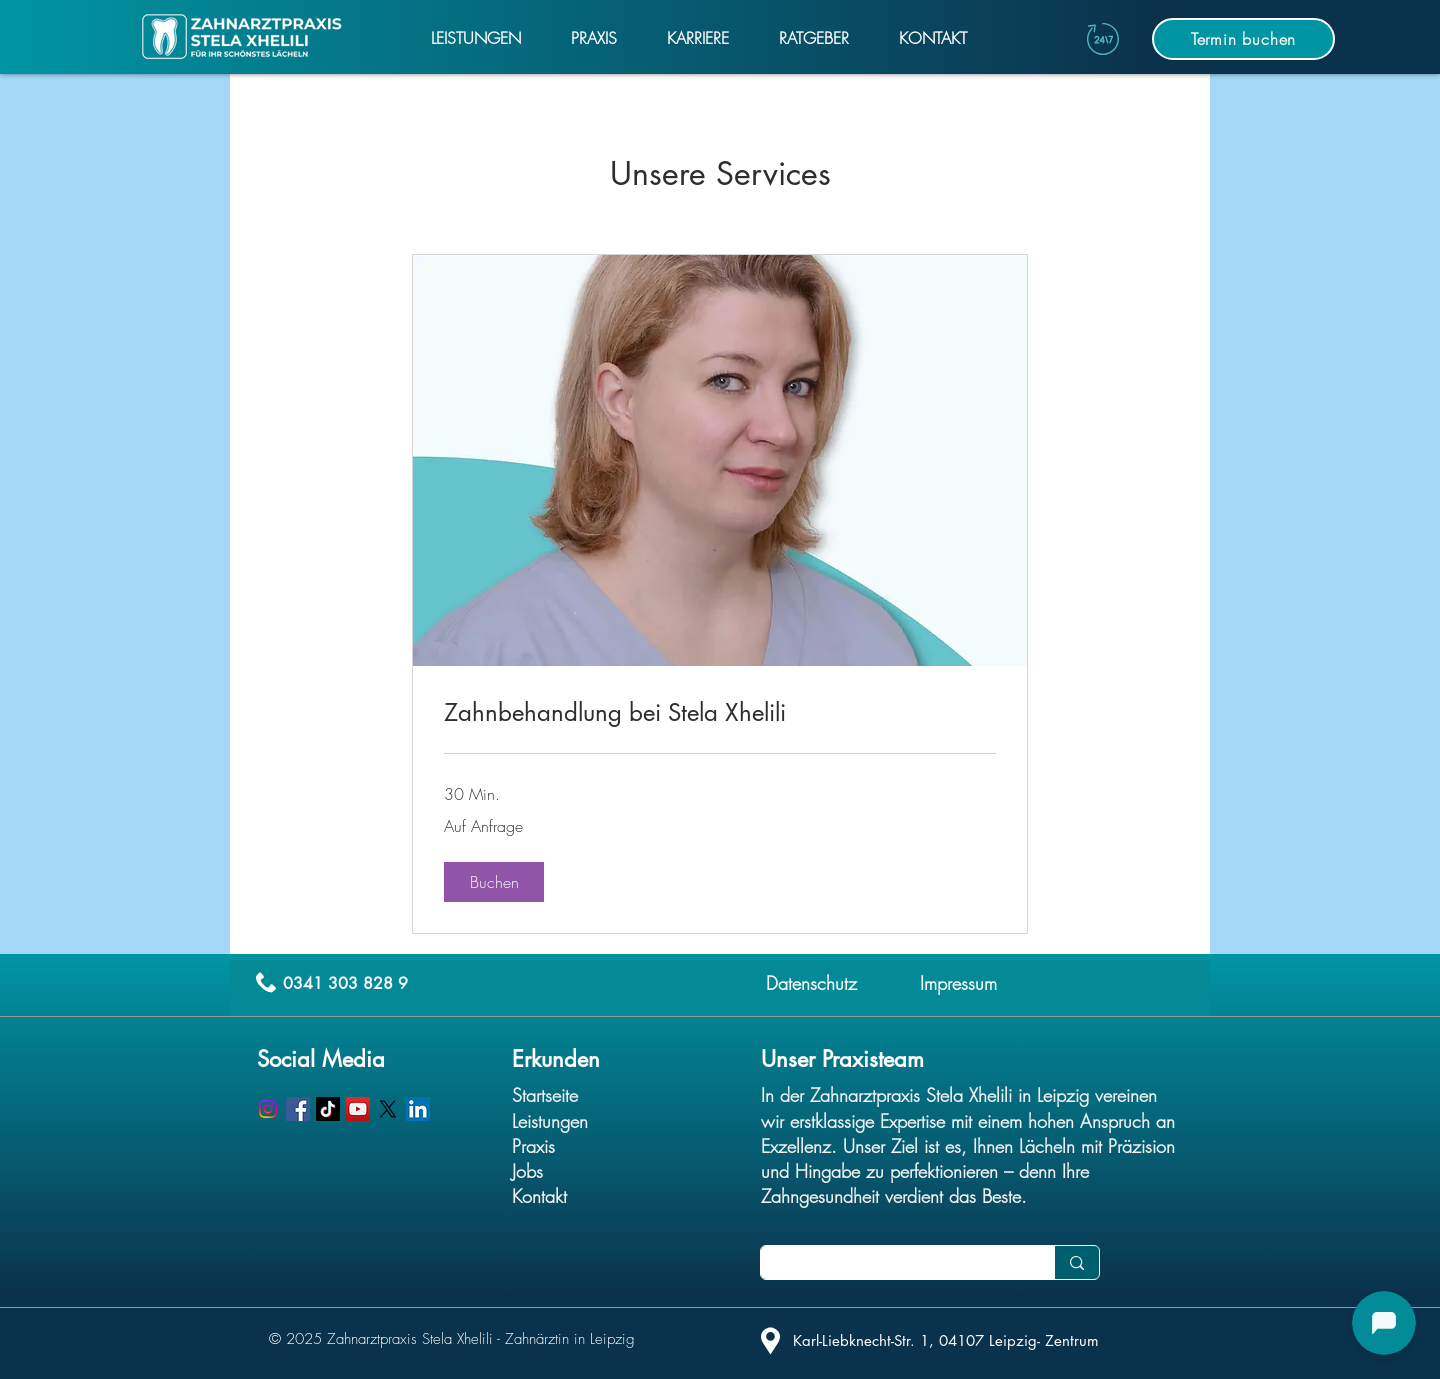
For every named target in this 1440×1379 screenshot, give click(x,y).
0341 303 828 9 (345, 983)
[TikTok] (328, 1109)
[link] (720, 713)
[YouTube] (358, 1109)
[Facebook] (298, 1109)
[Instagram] (268, 1109)
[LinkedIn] (418, 1109)
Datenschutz (811, 983)
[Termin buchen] (1243, 39)
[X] (388, 1109)
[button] (494, 882)
